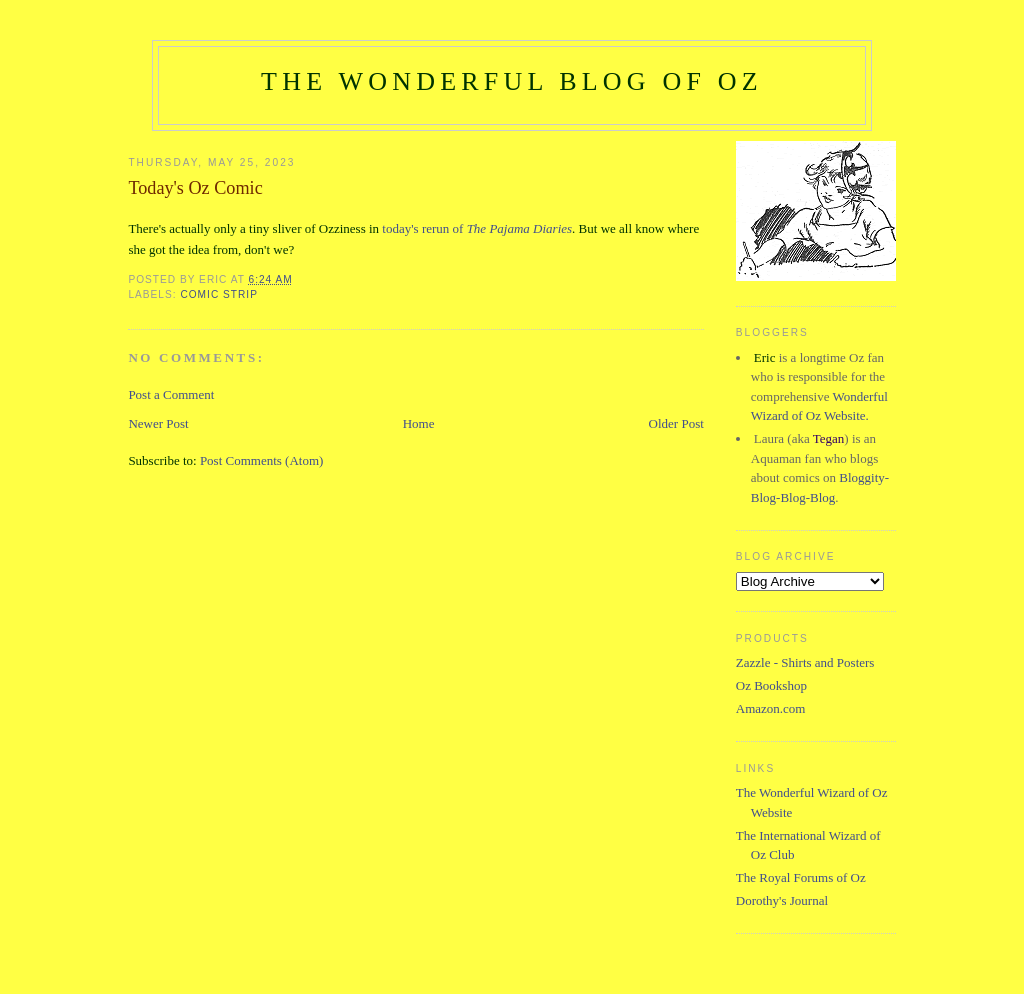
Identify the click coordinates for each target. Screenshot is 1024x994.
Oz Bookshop (771, 685)
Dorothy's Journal (782, 900)
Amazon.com (771, 708)
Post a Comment (171, 394)
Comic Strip (219, 294)
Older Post (676, 423)
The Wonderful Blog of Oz (512, 81)
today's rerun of (477, 228)
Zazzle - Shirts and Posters (805, 662)
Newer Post (158, 423)
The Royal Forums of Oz (801, 877)
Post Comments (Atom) (262, 460)
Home (419, 423)
